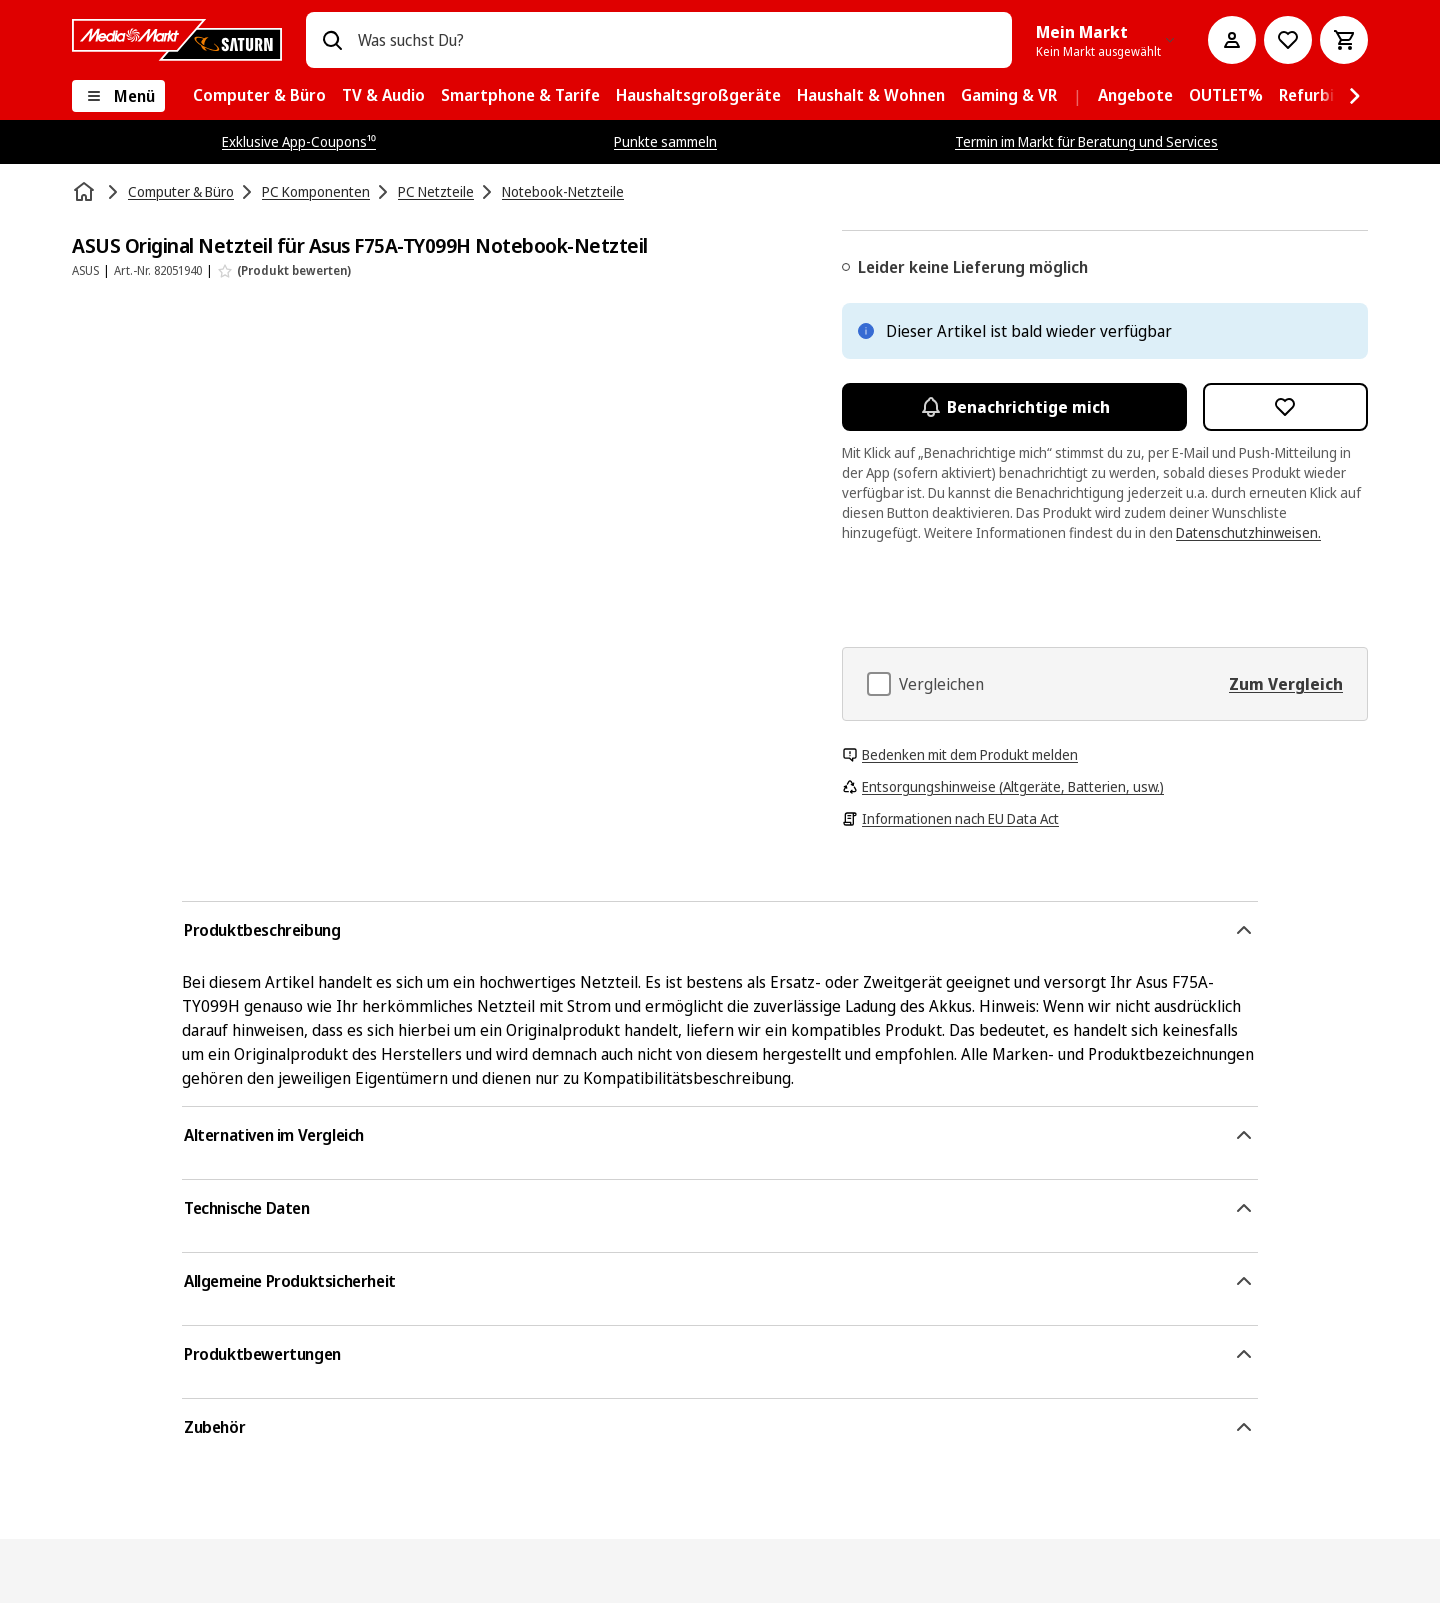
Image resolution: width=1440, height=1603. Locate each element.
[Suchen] (332, 40)
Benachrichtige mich (1014, 407)
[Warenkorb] (1344, 40)
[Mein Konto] (1232, 40)
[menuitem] (259, 96)
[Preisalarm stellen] (1288, 40)
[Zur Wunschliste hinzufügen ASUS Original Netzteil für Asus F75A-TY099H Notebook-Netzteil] (1286, 407)
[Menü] (118, 96)
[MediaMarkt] (177, 40)
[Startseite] (86, 192)
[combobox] (677, 40)
